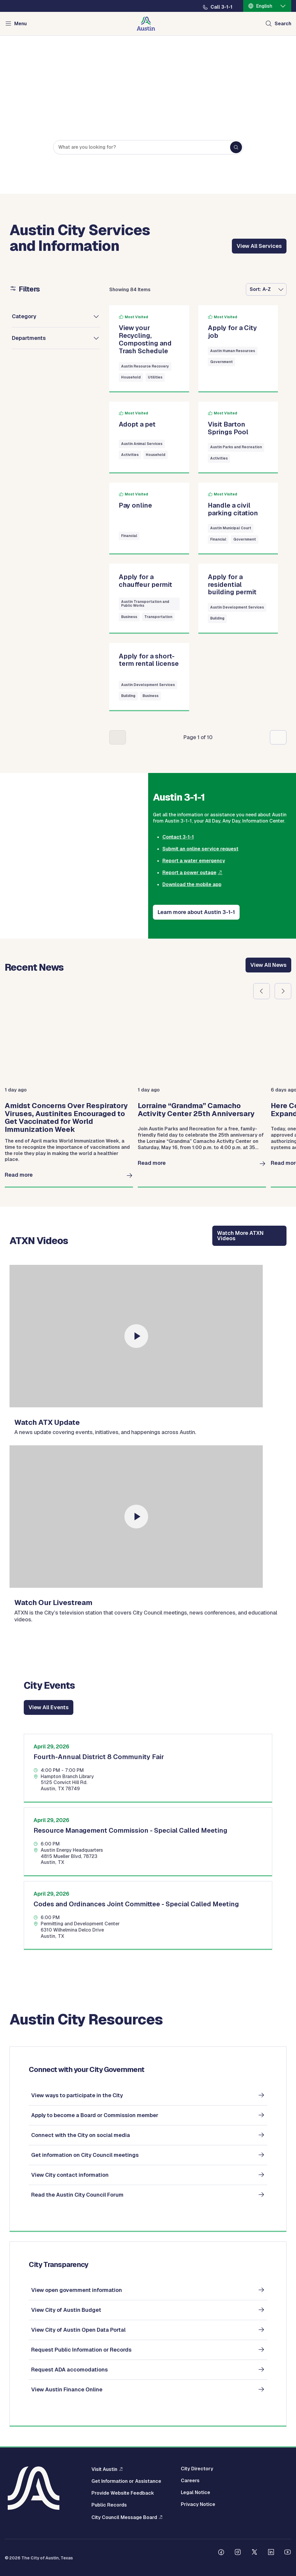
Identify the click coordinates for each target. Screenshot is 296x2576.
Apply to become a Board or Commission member (94, 2115)
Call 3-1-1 (221, 7)
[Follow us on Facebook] (221, 2553)
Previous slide (261, 991)
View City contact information (70, 2174)
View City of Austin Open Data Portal (78, 2329)
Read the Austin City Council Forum (77, 2194)
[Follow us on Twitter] (254, 2553)
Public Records (109, 2505)
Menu (20, 23)
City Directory (197, 2468)
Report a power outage (189, 872)
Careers (190, 2480)
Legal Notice (195, 2492)
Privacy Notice (198, 2504)
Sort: (255, 289)
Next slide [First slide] (283, 991)
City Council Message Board (124, 2517)
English (264, 6)
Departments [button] (29, 338)
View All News (268, 964)
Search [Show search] (283, 23)
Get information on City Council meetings (85, 2155)
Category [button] (24, 316)
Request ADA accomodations (69, 2369)
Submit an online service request (200, 849)
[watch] (136, 1336)
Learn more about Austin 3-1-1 (196, 912)
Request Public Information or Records (81, 2349)
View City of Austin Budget (66, 2309)
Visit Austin (104, 2469)
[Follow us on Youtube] (287, 2553)
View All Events (49, 1707)
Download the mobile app (191, 884)
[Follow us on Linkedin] (271, 2553)
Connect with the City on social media (80, 2135)
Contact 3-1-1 (178, 837)
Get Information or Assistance (126, 2481)
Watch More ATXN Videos (240, 1236)
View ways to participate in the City (77, 2095)
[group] (68, 1098)
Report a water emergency (193, 861)
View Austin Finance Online (66, 2389)
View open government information (76, 2290)
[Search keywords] (148, 147)
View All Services (259, 246)
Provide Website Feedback (122, 2493)
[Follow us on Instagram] (237, 2553)
